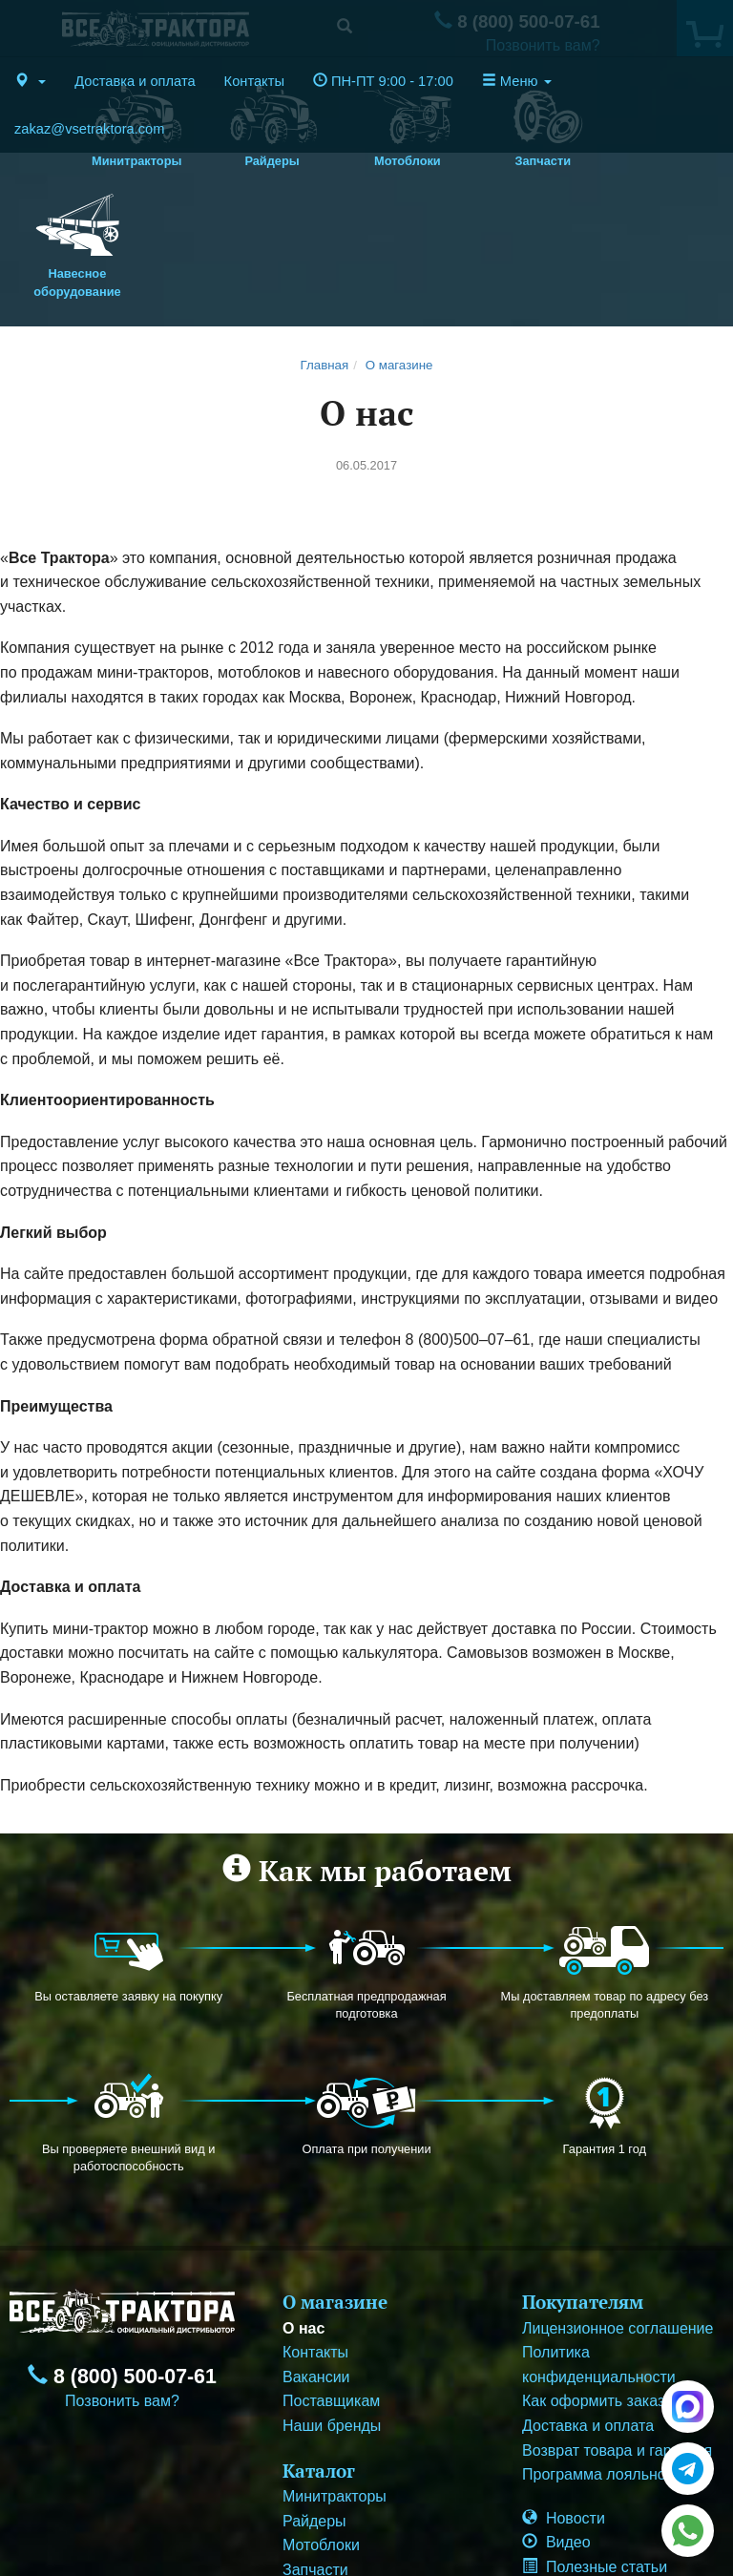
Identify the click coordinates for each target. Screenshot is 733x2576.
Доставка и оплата (134, 81)
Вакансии (316, 2263)
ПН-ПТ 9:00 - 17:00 (383, 81)
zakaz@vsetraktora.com (89, 128)
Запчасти (315, 2457)
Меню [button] (517, 81)
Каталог (319, 2357)
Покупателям (582, 2189)
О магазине (399, 251)
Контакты (254, 81)
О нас (304, 2215)
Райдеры (314, 2407)
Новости (563, 2405)
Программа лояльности (605, 2362)
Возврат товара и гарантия (617, 2337)
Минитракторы (335, 2384)
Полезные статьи (594, 2454)
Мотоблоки (321, 2432)
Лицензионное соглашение (617, 2215)
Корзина (563, 2478)
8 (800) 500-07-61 (122, 2263)
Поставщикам (331, 2288)
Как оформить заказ (593, 2288)
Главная (325, 251)
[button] (30, 81)
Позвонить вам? (122, 2288)
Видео (556, 2429)
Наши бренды (332, 2313)
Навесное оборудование (369, 2481)
